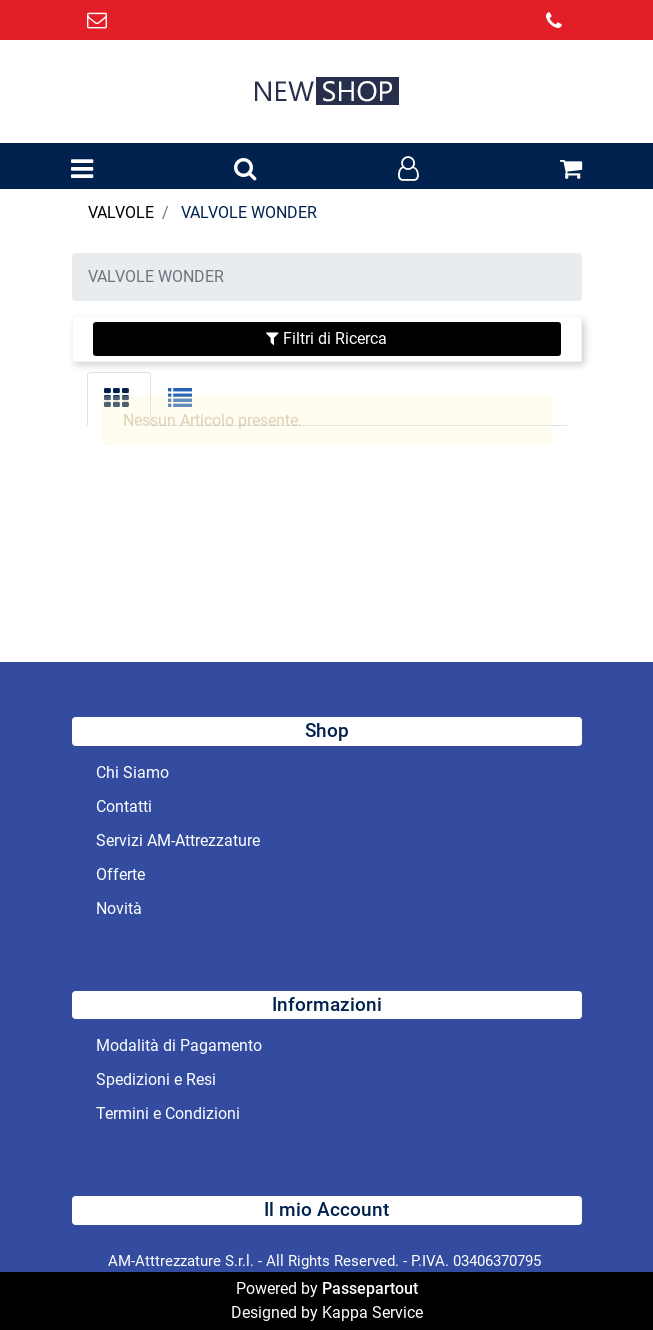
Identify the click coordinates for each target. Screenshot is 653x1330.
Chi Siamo (132, 772)
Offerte (120, 874)
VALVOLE (121, 212)
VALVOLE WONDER (249, 212)
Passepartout (370, 1288)
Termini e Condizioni (168, 1113)
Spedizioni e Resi (156, 1079)
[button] (245, 170)
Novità (119, 908)
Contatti (124, 806)
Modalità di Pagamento (179, 1045)
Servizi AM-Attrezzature (178, 840)
